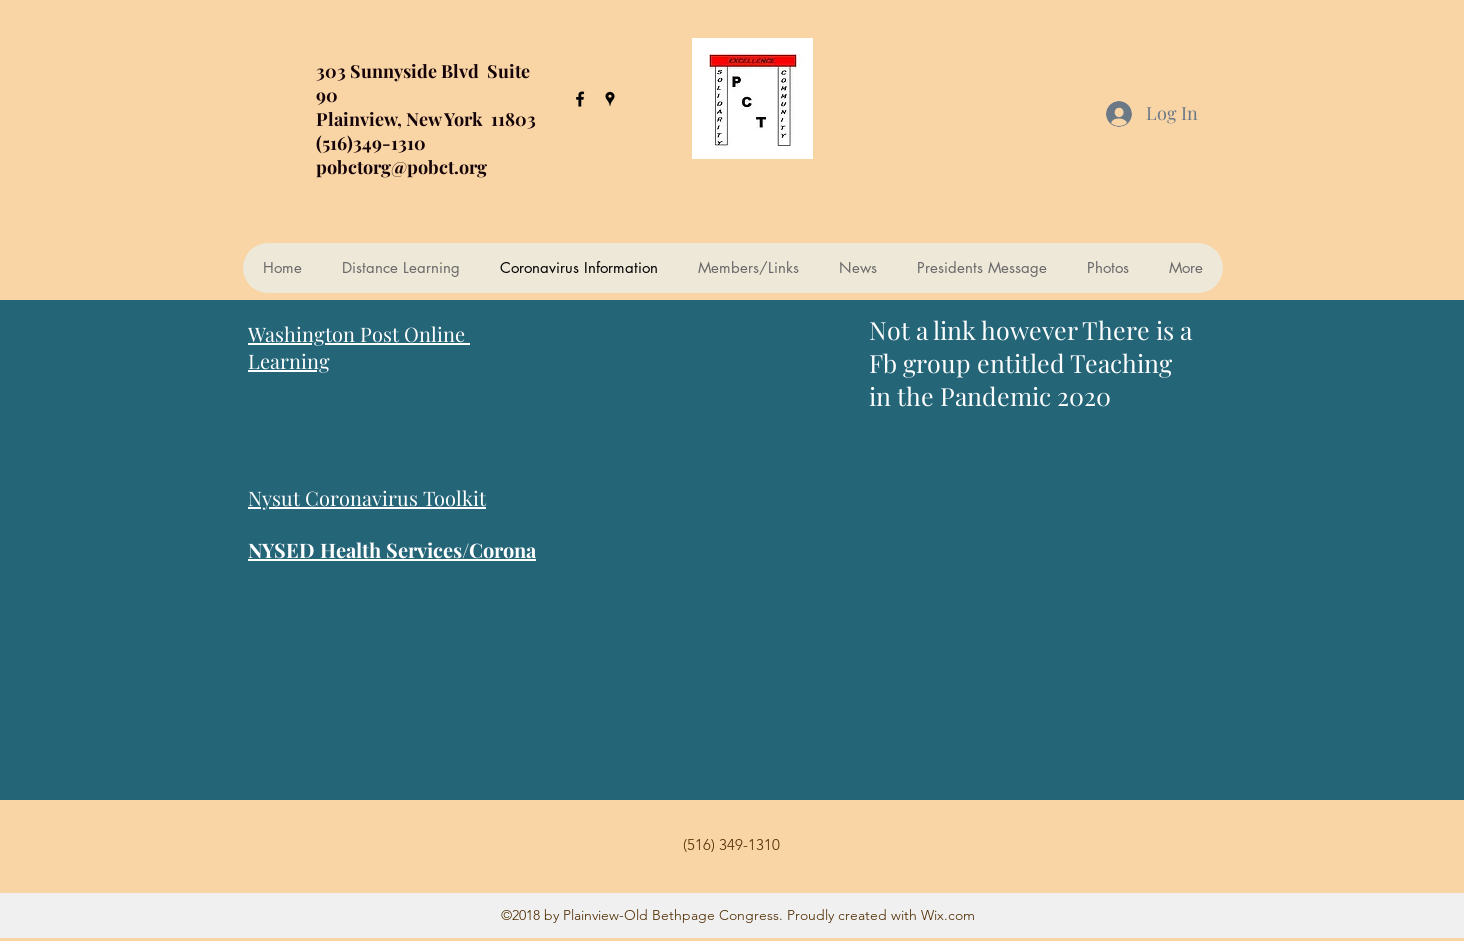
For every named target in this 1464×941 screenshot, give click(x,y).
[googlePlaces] (610, 99)
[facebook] (580, 99)
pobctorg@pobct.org (401, 167)
